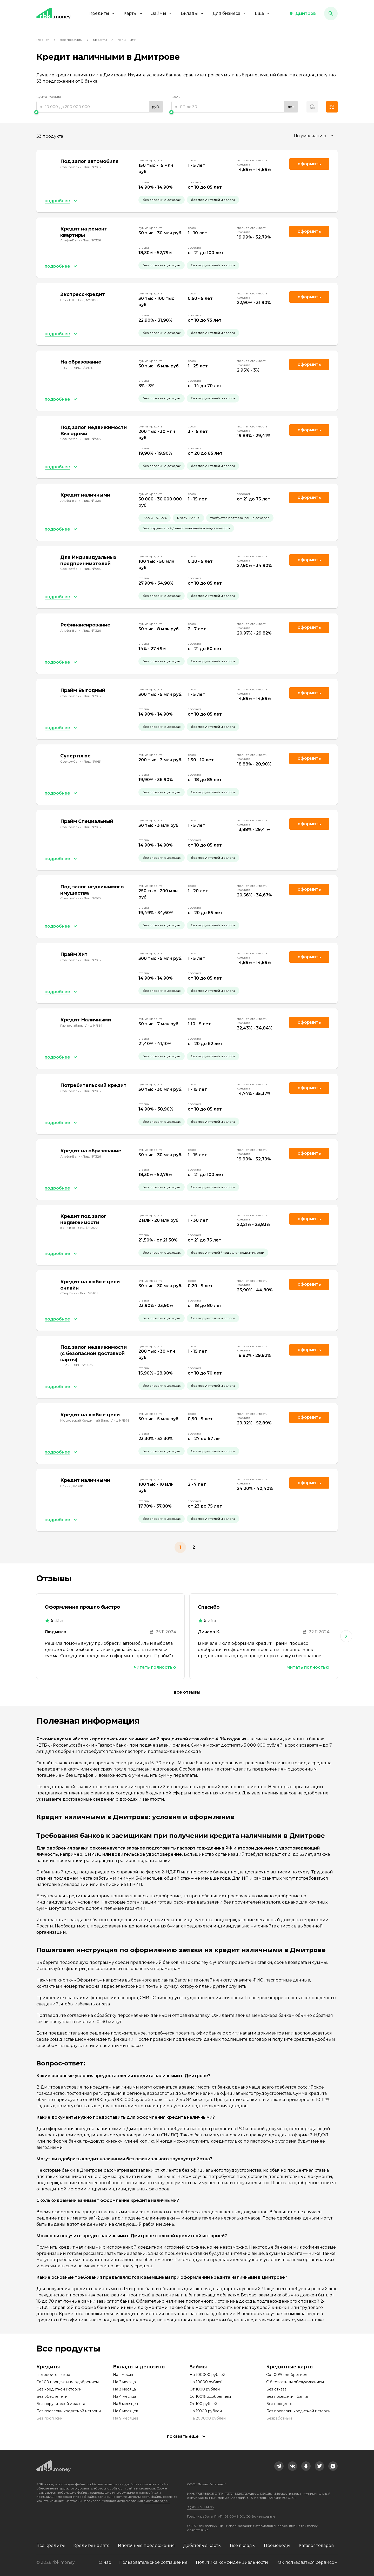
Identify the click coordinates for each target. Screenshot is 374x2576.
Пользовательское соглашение (153, 2562)
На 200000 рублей (208, 2418)
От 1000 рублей (205, 2389)
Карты (133, 13)
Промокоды (277, 2545)
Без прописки (49, 2418)
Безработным (279, 2418)
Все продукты (71, 40)
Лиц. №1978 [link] (120, 1420)
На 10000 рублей (206, 2382)
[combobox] (314, 136)
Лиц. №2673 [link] (83, 367)
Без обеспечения (53, 2396)
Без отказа (276, 2389)
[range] (99, 107)
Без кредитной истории (59, 2389)
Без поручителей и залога (60, 2403)
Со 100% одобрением (210, 2396)
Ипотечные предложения (146, 2545)
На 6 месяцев (125, 2411)
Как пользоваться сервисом (307, 2562)
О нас (105, 2562)
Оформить (309, 1022)
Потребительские (53, 2374)
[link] (279, 2466)
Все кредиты (50, 2545)
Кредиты (102, 13)
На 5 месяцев (125, 2403)
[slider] (99, 112)
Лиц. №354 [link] (93, 1025)
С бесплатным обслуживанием (295, 2382)
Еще (262, 13)
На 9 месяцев (125, 2418)
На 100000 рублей (207, 2374)
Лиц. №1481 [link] (89, 1293)
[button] (302, 13)
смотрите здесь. (157, 2501)
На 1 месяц (123, 2374)
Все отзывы (187, 1692)
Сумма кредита (48, 97)
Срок (175, 97)
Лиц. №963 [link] (92, 167)
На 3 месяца (124, 2389)
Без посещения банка (287, 2396)
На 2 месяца (124, 2382)
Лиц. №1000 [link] (88, 300)
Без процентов (280, 2403)
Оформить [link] (309, 163)
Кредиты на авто (91, 2545)
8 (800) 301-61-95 (200, 2507)
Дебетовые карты (202, 2545)
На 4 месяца (124, 2396)
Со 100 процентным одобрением (67, 2382)
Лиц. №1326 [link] (92, 240)
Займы (161, 13)
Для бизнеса (229, 13)
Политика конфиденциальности (232, 2562)
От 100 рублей (203, 2403)
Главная (42, 40)
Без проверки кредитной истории (68, 2411)
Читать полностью (155, 1667)
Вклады (192, 13)
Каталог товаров (316, 2545)
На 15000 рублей (206, 2411)
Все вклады (243, 2545)
